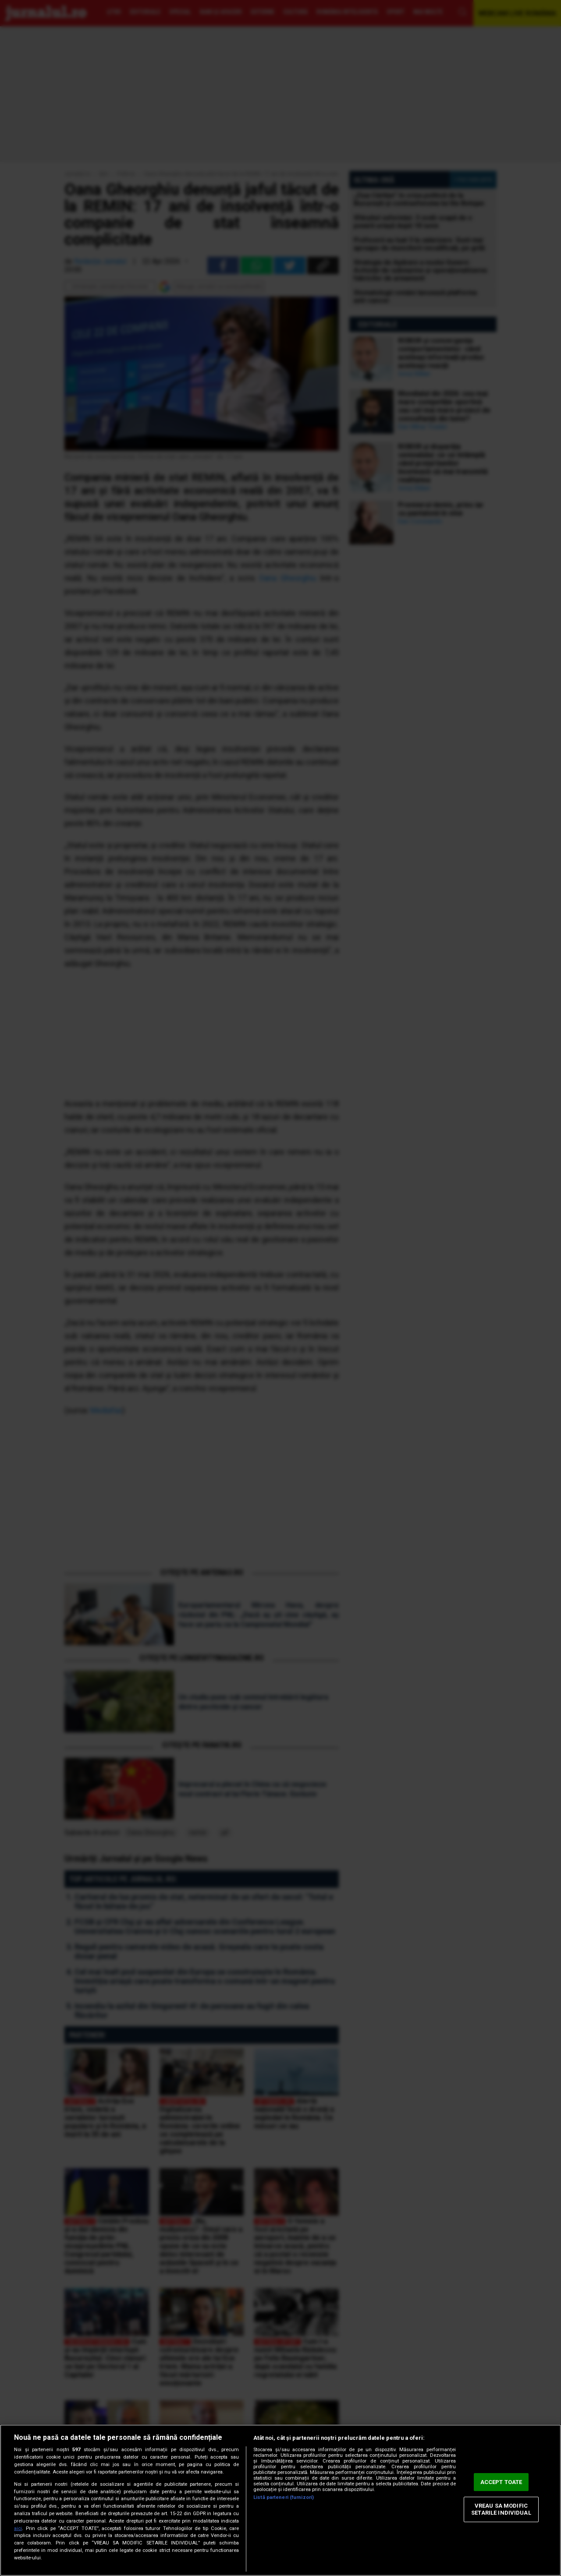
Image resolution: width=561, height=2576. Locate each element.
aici (18, 2528)
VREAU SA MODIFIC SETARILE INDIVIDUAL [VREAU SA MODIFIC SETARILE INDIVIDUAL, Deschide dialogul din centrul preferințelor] (501, 2509)
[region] (280, 2500)
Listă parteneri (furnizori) (283, 2497)
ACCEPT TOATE (501, 2482)
